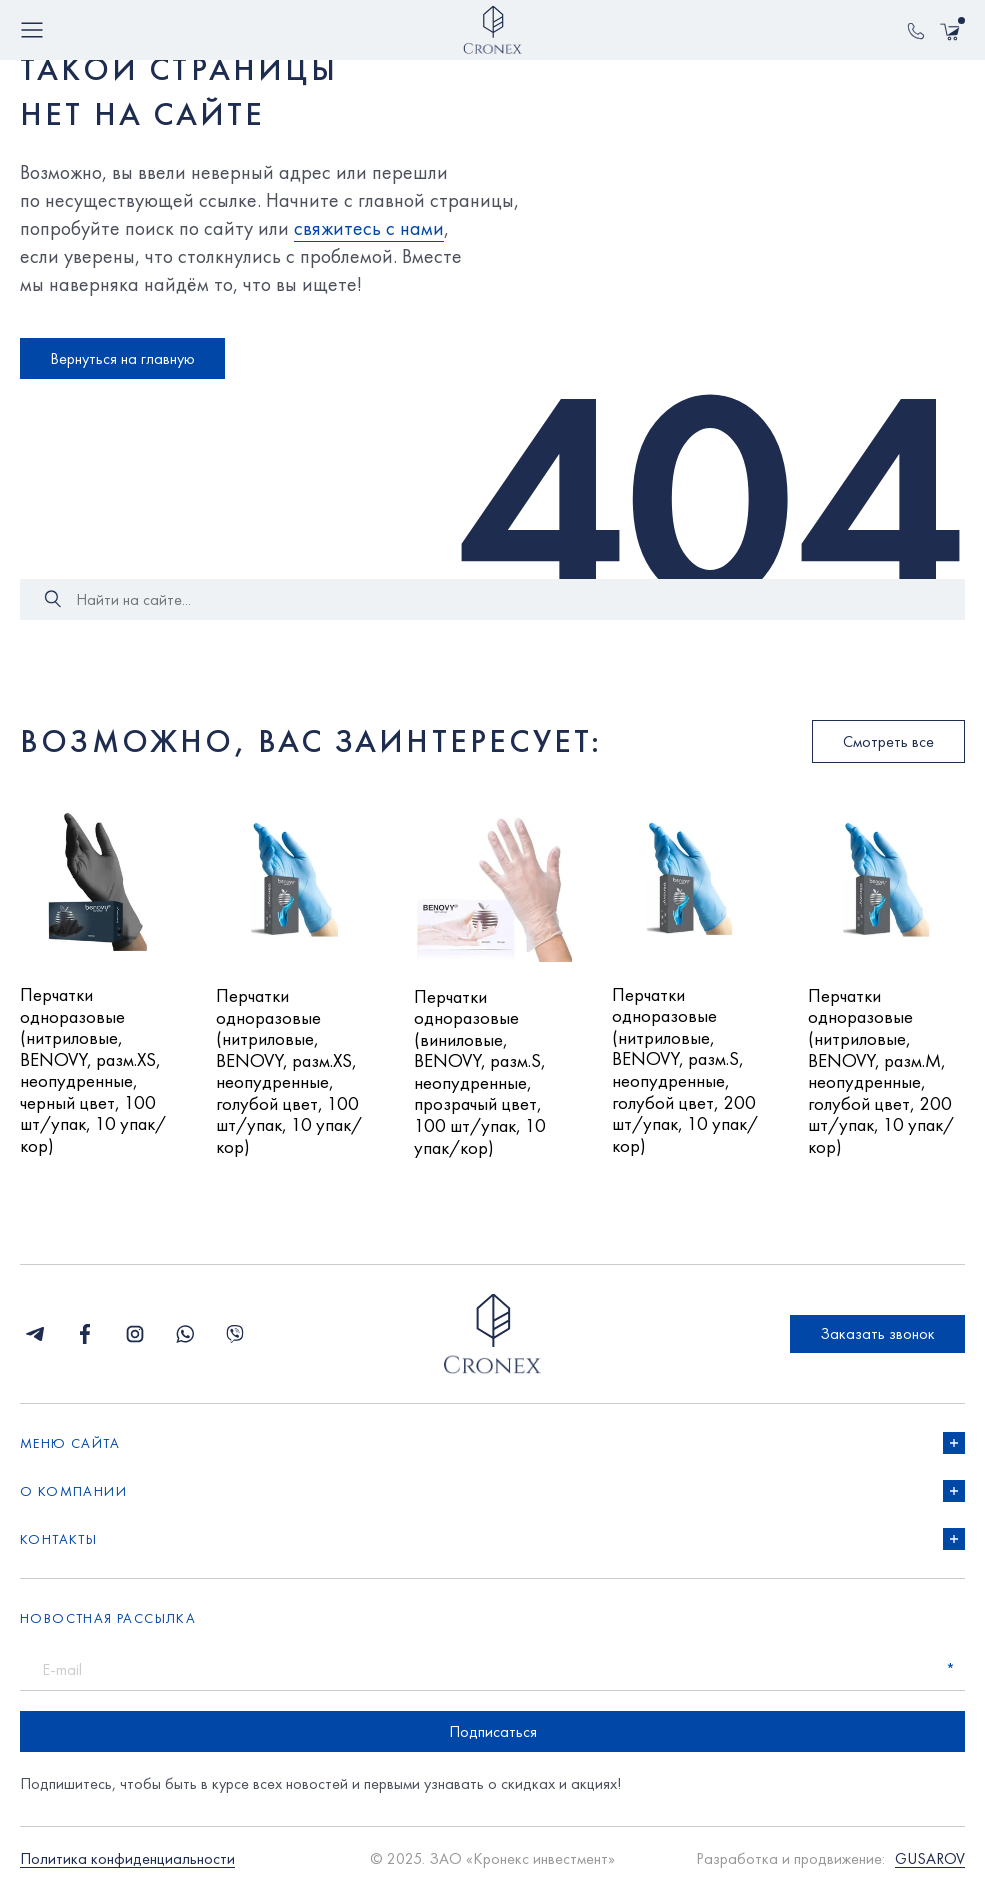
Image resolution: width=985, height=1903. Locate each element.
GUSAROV (930, 1871)
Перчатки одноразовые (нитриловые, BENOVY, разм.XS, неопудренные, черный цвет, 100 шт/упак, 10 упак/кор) (95, 1078)
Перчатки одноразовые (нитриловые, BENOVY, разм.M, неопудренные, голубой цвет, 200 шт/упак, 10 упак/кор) (884, 1078)
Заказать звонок (877, 1345)
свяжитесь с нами (369, 228)
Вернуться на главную (122, 358)
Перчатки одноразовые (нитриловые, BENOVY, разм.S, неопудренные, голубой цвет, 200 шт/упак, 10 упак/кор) (688, 1077)
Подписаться (493, 1743)
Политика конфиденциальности (127, 1871)
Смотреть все (888, 741)
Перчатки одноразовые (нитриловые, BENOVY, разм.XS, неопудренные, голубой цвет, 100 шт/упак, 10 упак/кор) (293, 1078)
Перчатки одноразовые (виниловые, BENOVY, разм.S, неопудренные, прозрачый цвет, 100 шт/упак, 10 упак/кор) (485, 1079)
